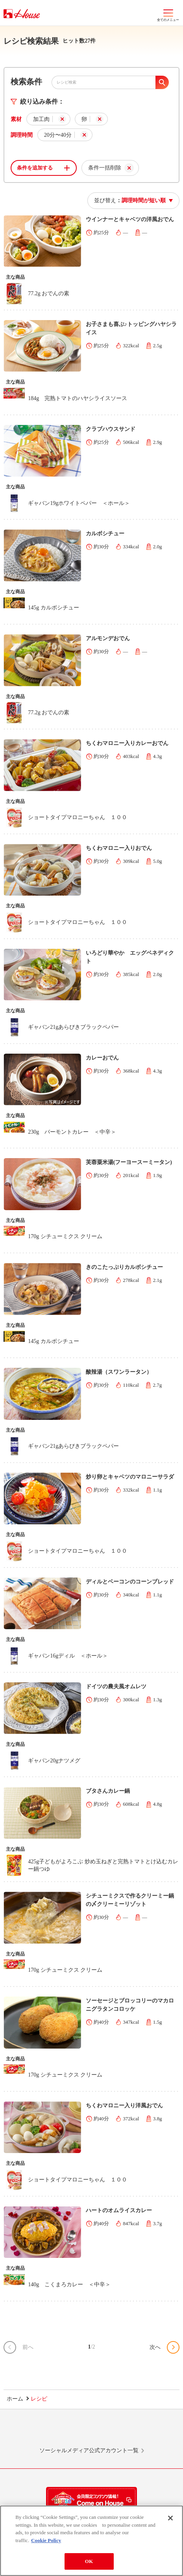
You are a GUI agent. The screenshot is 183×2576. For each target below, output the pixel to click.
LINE (36, 2431)
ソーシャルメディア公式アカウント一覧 (89, 2450)
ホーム (15, 2399)
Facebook (110, 2431)
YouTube (147, 2431)
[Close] (170, 2520)
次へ (155, 2347)
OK (89, 2564)
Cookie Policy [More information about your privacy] (46, 2542)
